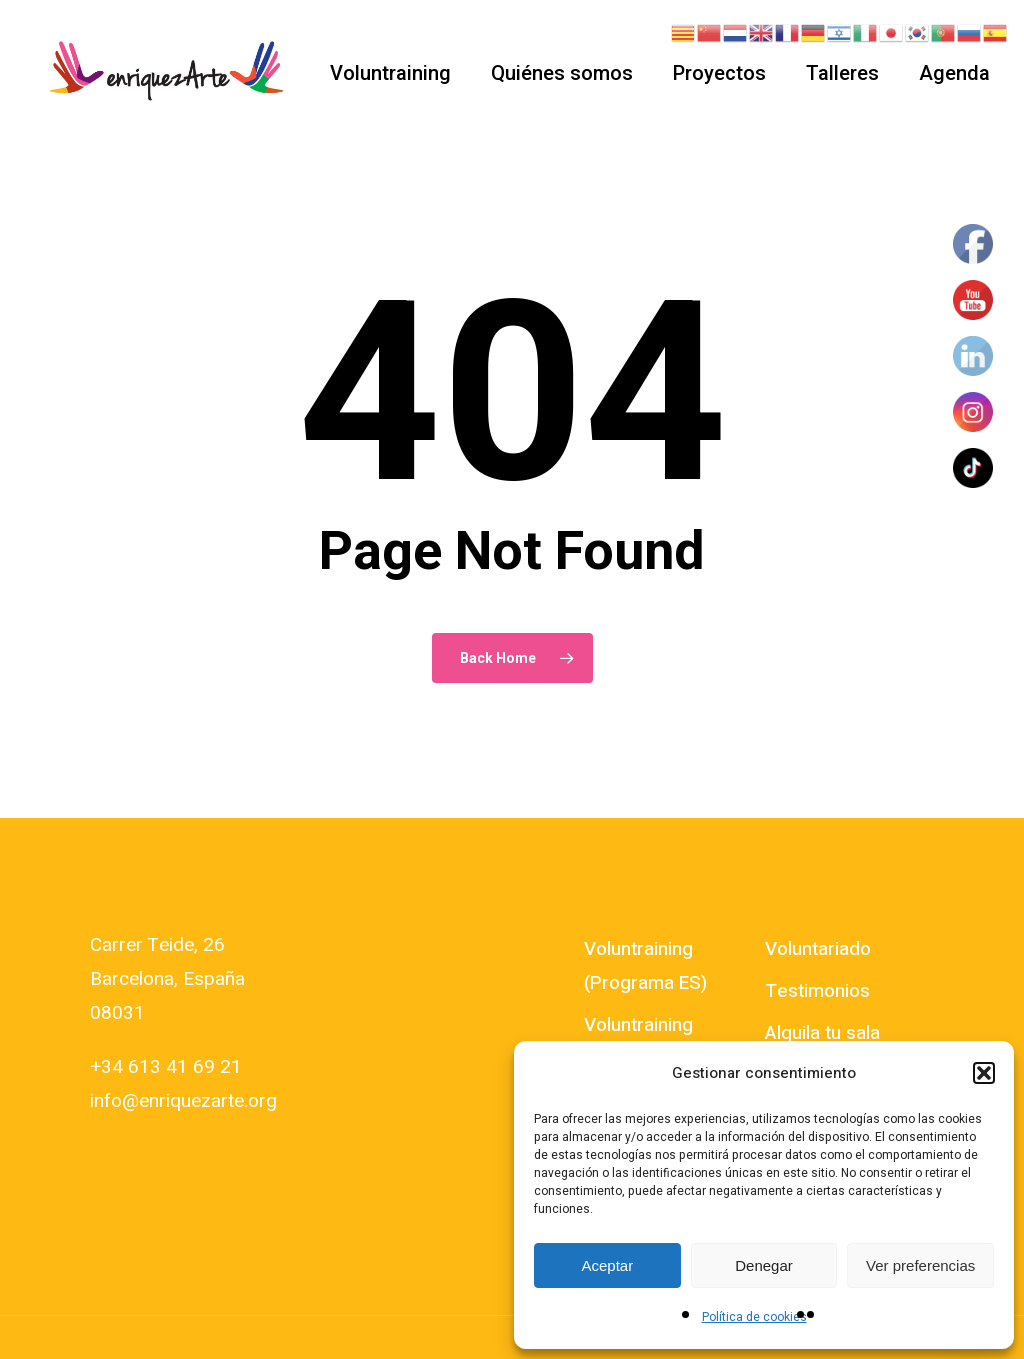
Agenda (954, 73)
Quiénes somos (562, 73)
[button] (984, 1073)
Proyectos (719, 73)
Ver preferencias (920, 1265)
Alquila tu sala (822, 1033)
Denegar (764, 1265)
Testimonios (817, 991)
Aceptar (607, 1265)
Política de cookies (754, 1317)
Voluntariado (818, 949)
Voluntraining (390, 73)
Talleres (842, 73)
